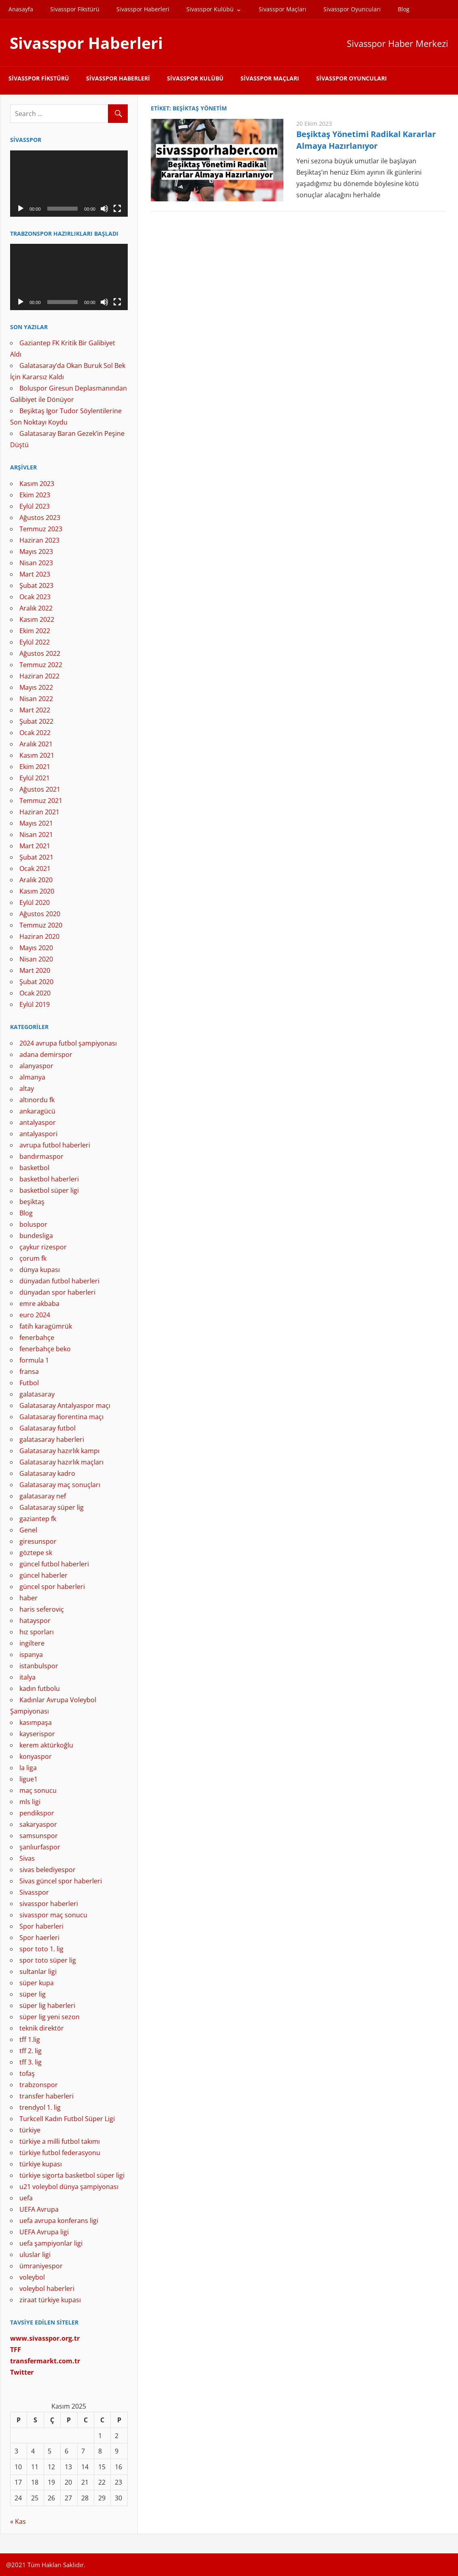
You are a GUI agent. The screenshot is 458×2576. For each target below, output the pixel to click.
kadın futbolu (39, 1688)
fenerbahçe (36, 1337)
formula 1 (34, 1360)
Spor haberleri (41, 1926)
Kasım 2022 (36, 619)
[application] (69, 183)
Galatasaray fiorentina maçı (61, 1416)
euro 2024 (34, 1314)
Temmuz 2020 (40, 925)
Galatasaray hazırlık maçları (61, 1462)
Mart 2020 (34, 970)
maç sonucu (38, 1790)
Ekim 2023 (34, 494)
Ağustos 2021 (39, 789)
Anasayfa (20, 9)
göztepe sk (35, 1552)
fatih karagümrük (45, 1326)
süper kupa (36, 1982)
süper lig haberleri (47, 2005)
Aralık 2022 (36, 608)
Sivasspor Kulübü (210, 9)
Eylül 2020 (34, 902)
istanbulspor (38, 1665)
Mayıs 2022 (36, 687)
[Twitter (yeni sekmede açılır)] (22, 2372)
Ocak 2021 (35, 868)
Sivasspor (34, 1892)
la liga (28, 1767)
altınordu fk (37, 1099)
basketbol (34, 1167)
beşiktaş (31, 1201)
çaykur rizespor (43, 1247)
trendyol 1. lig (40, 2107)
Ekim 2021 (34, 766)
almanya (32, 1077)
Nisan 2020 (36, 959)
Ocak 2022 (35, 732)
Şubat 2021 (36, 857)
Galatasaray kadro (47, 1473)
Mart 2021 (34, 845)
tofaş (27, 2073)
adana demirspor (45, 1054)
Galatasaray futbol (47, 1428)
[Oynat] (21, 209)
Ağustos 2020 (39, 913)
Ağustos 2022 (39, 653)
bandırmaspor (41, 1156)
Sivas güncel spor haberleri (60, 1881)
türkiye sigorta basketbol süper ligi (72, 2175)
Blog (403, 9)
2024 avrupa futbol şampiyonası (68, 1043)
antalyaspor (37, 1122)
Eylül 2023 (34, 506)
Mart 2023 (34, 574)
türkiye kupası (40, 2164)
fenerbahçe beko (45, 1348)
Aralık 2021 (36, 744)
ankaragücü (37, 1111)
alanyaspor (36, 1065)
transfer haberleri (46, 2096)
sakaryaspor (38, 1824)
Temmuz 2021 (40, 800)
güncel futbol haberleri (54, 1564)
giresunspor (38, 1541)
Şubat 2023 (36, 585)
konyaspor (35, 1756)
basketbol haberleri (49, 1179)
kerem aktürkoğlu (46, 1745)
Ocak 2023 (35, 596)
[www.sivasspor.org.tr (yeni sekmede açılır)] (45, 2338)
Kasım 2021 (36, 755)
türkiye (29, 2130)
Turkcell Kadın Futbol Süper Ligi (67, 2118)
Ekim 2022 (34, 630)
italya (27, 1677)
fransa (29, 1371)
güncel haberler (43, 1575)
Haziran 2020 (39, 936)
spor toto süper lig (47, 1960)
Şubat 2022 (36, 721)
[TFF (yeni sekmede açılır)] (15, 2349)
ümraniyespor (41, 2265)
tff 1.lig (29, 2039)
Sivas (27, 1858)
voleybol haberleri (46, 2288)
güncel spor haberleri (52, 1586)
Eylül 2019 (34, 1004)
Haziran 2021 (39, 811)
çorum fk (32, 1258)
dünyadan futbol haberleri (59, 1280)
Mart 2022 (34, 710)
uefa (26, 2198)
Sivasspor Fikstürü (74, 9)
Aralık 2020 (36, 879)
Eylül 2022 (34, 642)
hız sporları (36, 1631)
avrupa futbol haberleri (54, 1145)
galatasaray (37, 1394)
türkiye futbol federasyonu (59, 2152)
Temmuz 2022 (40, 664)
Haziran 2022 (39, 676)
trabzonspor (38, 2084)
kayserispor (37, 1733)
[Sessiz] (104, 209)
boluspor (33, 1224)
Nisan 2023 (36, 562)
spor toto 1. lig (41, 1948)
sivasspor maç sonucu (53, 1914)
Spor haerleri (39, 1937)
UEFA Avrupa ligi (44, 2231)
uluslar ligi (35, 2254)
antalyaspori (38, 1133)
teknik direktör (41, 2028)
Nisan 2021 (36, 834)
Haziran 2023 (39, 540)
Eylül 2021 (34, 777)
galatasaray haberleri (51, 1439)
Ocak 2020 (35, 993)
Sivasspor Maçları (282, 9)
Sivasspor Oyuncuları (352, 9)
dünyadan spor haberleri (57, 1292)
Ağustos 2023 (39, 517)
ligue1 (28, 1779)
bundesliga (36, 1235)
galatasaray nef (42, 1496)
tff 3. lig (30, 2062)
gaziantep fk (37, 1518)
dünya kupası (39, 1269)
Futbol (29, 1382)
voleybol (32, 2277)
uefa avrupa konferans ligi (58, 2220)
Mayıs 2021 (36, 823)
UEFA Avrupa (39, 2209)
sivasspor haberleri (48, 1903)
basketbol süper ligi (49, 1190)
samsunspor (38, 1835)
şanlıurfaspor (39, 1847)
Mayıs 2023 (36, 551)
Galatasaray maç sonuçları (59, 1484)
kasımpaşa (35, 1722)
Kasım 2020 (36, 891)
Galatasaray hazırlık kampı (59, 1450)
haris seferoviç (41, 1609)
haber (28, 1597)
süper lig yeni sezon (49, 2016)
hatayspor (35, 1620)
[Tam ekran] (117, 209)
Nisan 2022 (36, 698)
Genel (28, 1530)
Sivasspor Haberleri (142, 9)
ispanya (31, 1654)
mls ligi (29, 1801)
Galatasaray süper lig (51, 1507)
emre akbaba (39, 1303)
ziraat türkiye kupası (50, 2299)
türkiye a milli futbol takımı (59, 2141)
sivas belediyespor (47, 1869)
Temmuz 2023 (40, 528)
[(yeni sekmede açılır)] (45, 2360)
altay (26, 1088)
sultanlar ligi (38, 1971)
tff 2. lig (30, 2050)
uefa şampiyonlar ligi (50, 2243)
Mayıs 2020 (36, 947)
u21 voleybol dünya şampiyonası (68, 2186)
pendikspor (36, 1813)
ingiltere (31, 1643)
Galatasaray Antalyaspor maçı (64, 1405)
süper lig (32, 1994)
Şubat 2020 (36, 981)
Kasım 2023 (36, 483)
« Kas (18, 2521)
